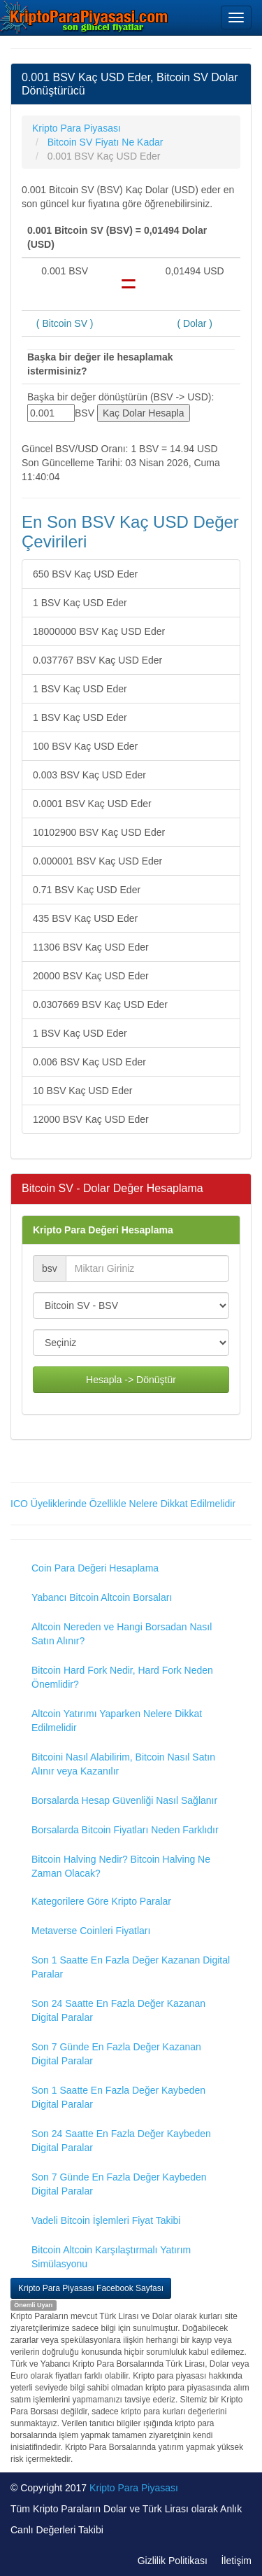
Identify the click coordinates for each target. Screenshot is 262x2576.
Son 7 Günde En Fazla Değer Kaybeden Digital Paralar (119, 2184)
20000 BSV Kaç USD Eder (91, 975)
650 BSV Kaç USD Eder (85, 574)
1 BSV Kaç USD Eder (80, 602)
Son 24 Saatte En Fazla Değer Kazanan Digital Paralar (118, 2010)
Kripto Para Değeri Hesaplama (103, 1230)
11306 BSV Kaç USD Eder (91, 947)
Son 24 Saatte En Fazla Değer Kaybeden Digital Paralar (121, 2140)
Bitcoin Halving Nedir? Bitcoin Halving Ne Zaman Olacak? (120, 1866)
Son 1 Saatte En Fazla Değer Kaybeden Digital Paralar (118, 2097)
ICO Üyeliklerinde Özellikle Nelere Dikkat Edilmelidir (122, 1503)
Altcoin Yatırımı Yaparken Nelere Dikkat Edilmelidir (116, 1720)
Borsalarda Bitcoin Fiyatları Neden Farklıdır (125, 1829)
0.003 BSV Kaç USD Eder (89, 774)
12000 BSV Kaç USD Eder (91, 1119)
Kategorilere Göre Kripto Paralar (101, 1901)
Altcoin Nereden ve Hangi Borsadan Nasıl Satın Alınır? (121, 1633)
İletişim (236, 2560)
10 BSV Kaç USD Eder (82, 1090)
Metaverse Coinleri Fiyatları (90, 1930)
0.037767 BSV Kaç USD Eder (97, 660)
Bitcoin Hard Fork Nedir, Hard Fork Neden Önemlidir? (122, 1677)
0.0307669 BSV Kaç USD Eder (100, 1004)
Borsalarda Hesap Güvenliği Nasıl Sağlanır (124, 1800)
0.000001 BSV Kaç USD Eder (97, 861)
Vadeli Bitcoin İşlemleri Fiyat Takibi (105, 2220)
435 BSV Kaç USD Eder (85, 918)
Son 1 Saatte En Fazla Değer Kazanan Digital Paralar (130, 1967)
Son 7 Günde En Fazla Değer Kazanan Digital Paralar (116, 2053)
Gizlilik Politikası (173, 2560)
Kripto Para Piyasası (133, 2487)
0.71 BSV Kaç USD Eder (86, 889)
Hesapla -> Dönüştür (131, 1379)
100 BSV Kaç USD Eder (85, 746)
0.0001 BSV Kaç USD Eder (92, 803)
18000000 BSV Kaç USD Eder (99, 631)
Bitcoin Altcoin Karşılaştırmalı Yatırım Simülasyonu (111, 2256)
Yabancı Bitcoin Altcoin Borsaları (101, 1597)
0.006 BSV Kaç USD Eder (89, 1062)
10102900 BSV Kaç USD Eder (99, 832)
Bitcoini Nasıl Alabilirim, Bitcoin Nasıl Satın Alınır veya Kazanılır (123, 1764)
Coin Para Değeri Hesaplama (95, 1568)
